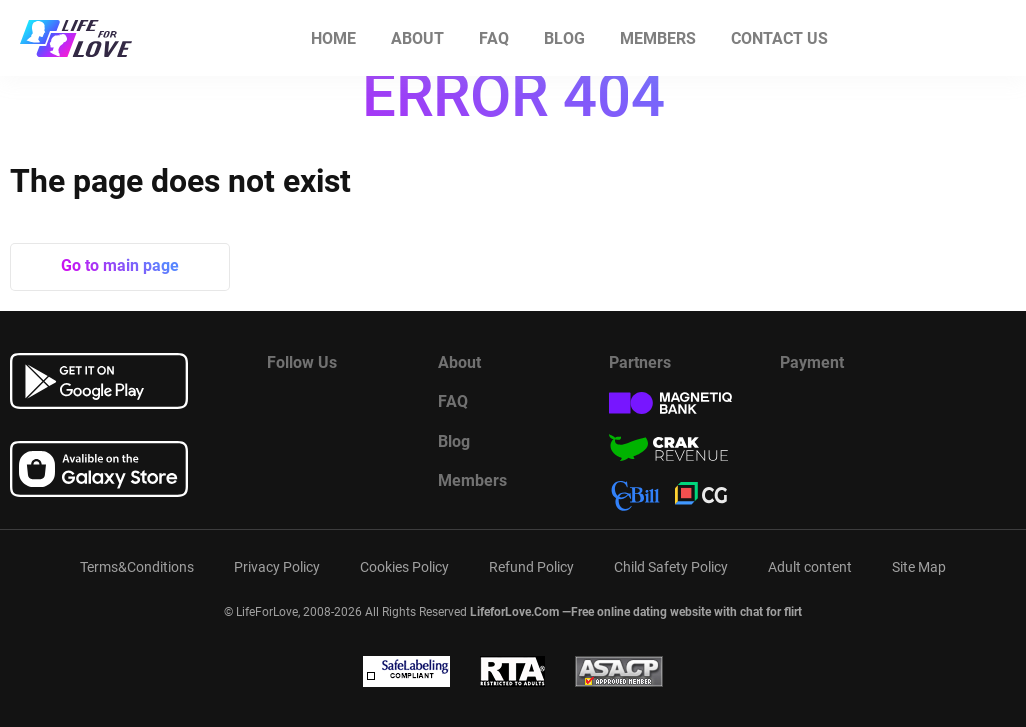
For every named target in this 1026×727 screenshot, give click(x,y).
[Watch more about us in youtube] (332, 407)
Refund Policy (531, 567)
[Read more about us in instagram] (382, 407)
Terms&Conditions (137, 567)
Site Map (919, 567)
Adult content (810, 567)
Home (333, 38)
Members (658, 38)
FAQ (494, 38)
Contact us (779, 38)
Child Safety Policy (671, 567)
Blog (564, 38)
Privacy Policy (277, 567)
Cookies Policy (404, 567)
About (417, 38)
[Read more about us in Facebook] (282, 407)
